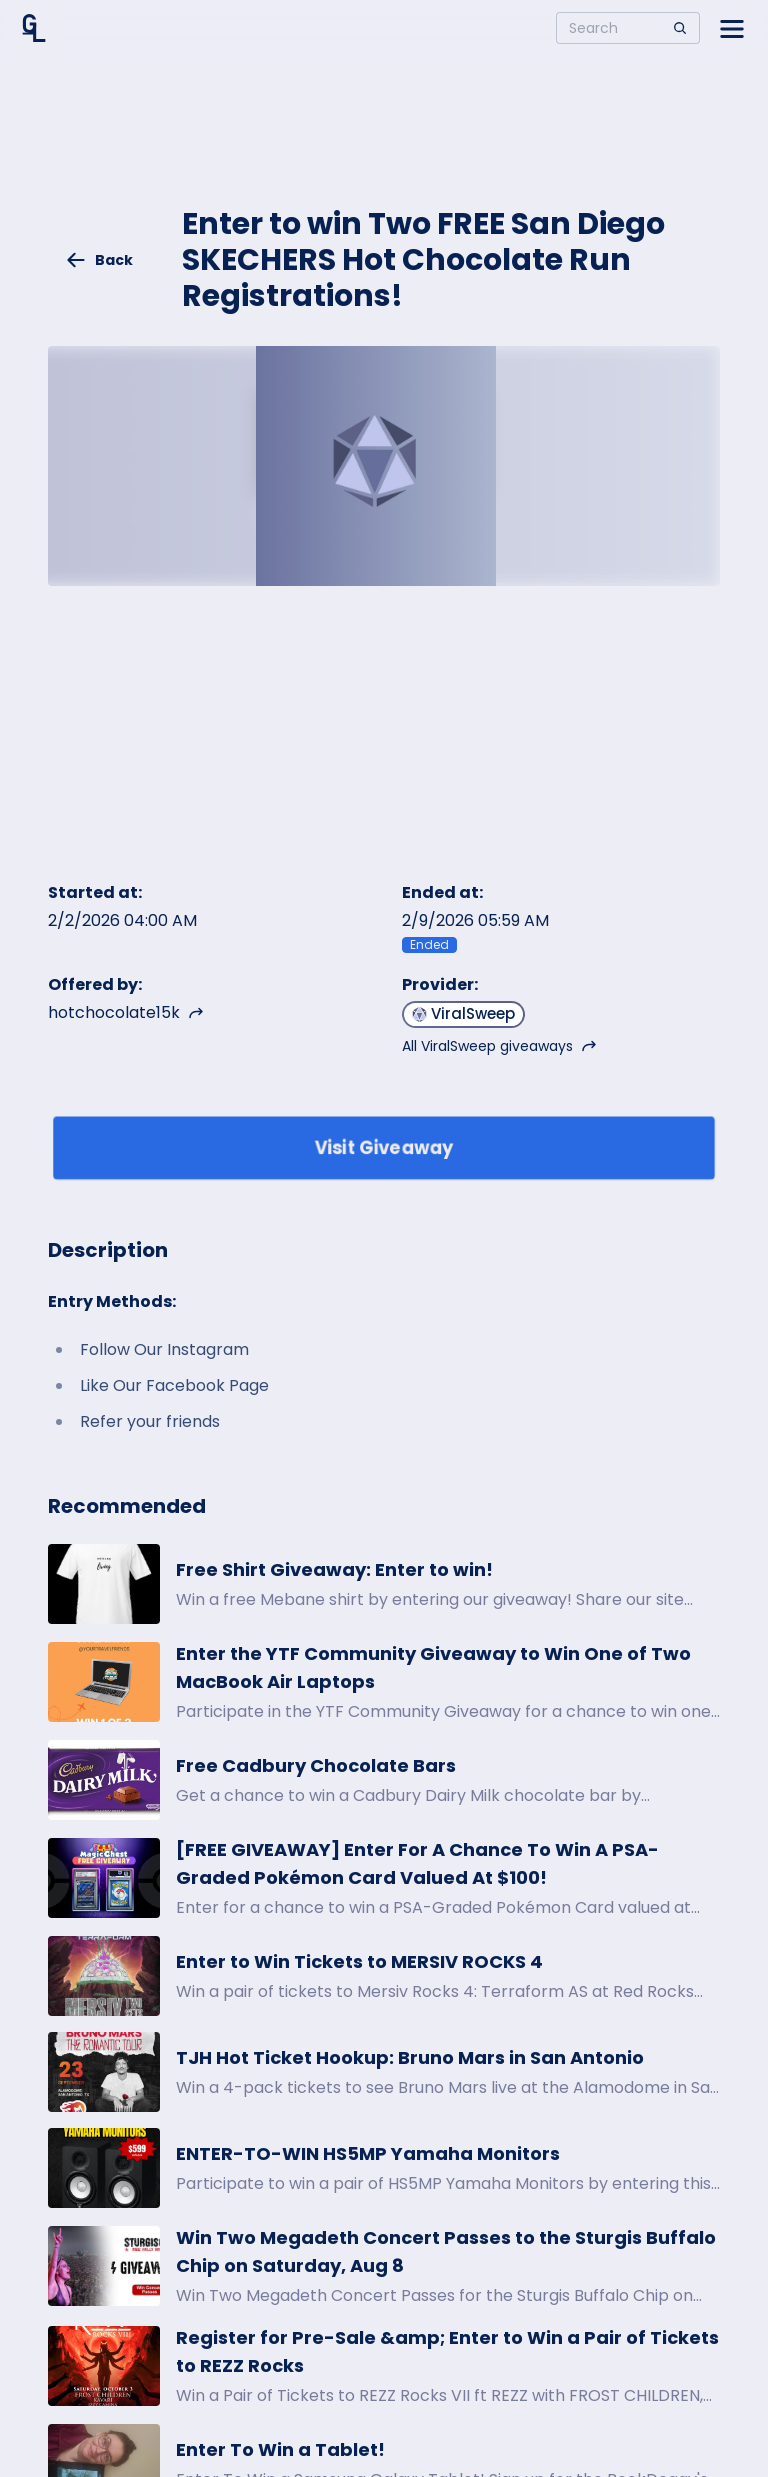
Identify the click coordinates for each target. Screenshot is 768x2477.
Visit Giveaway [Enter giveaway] (384, 1147)
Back (99, 260)
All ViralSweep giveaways (499, 1046)
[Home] (34, 28)
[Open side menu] (732, 28)
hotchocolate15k (126, 1012)
